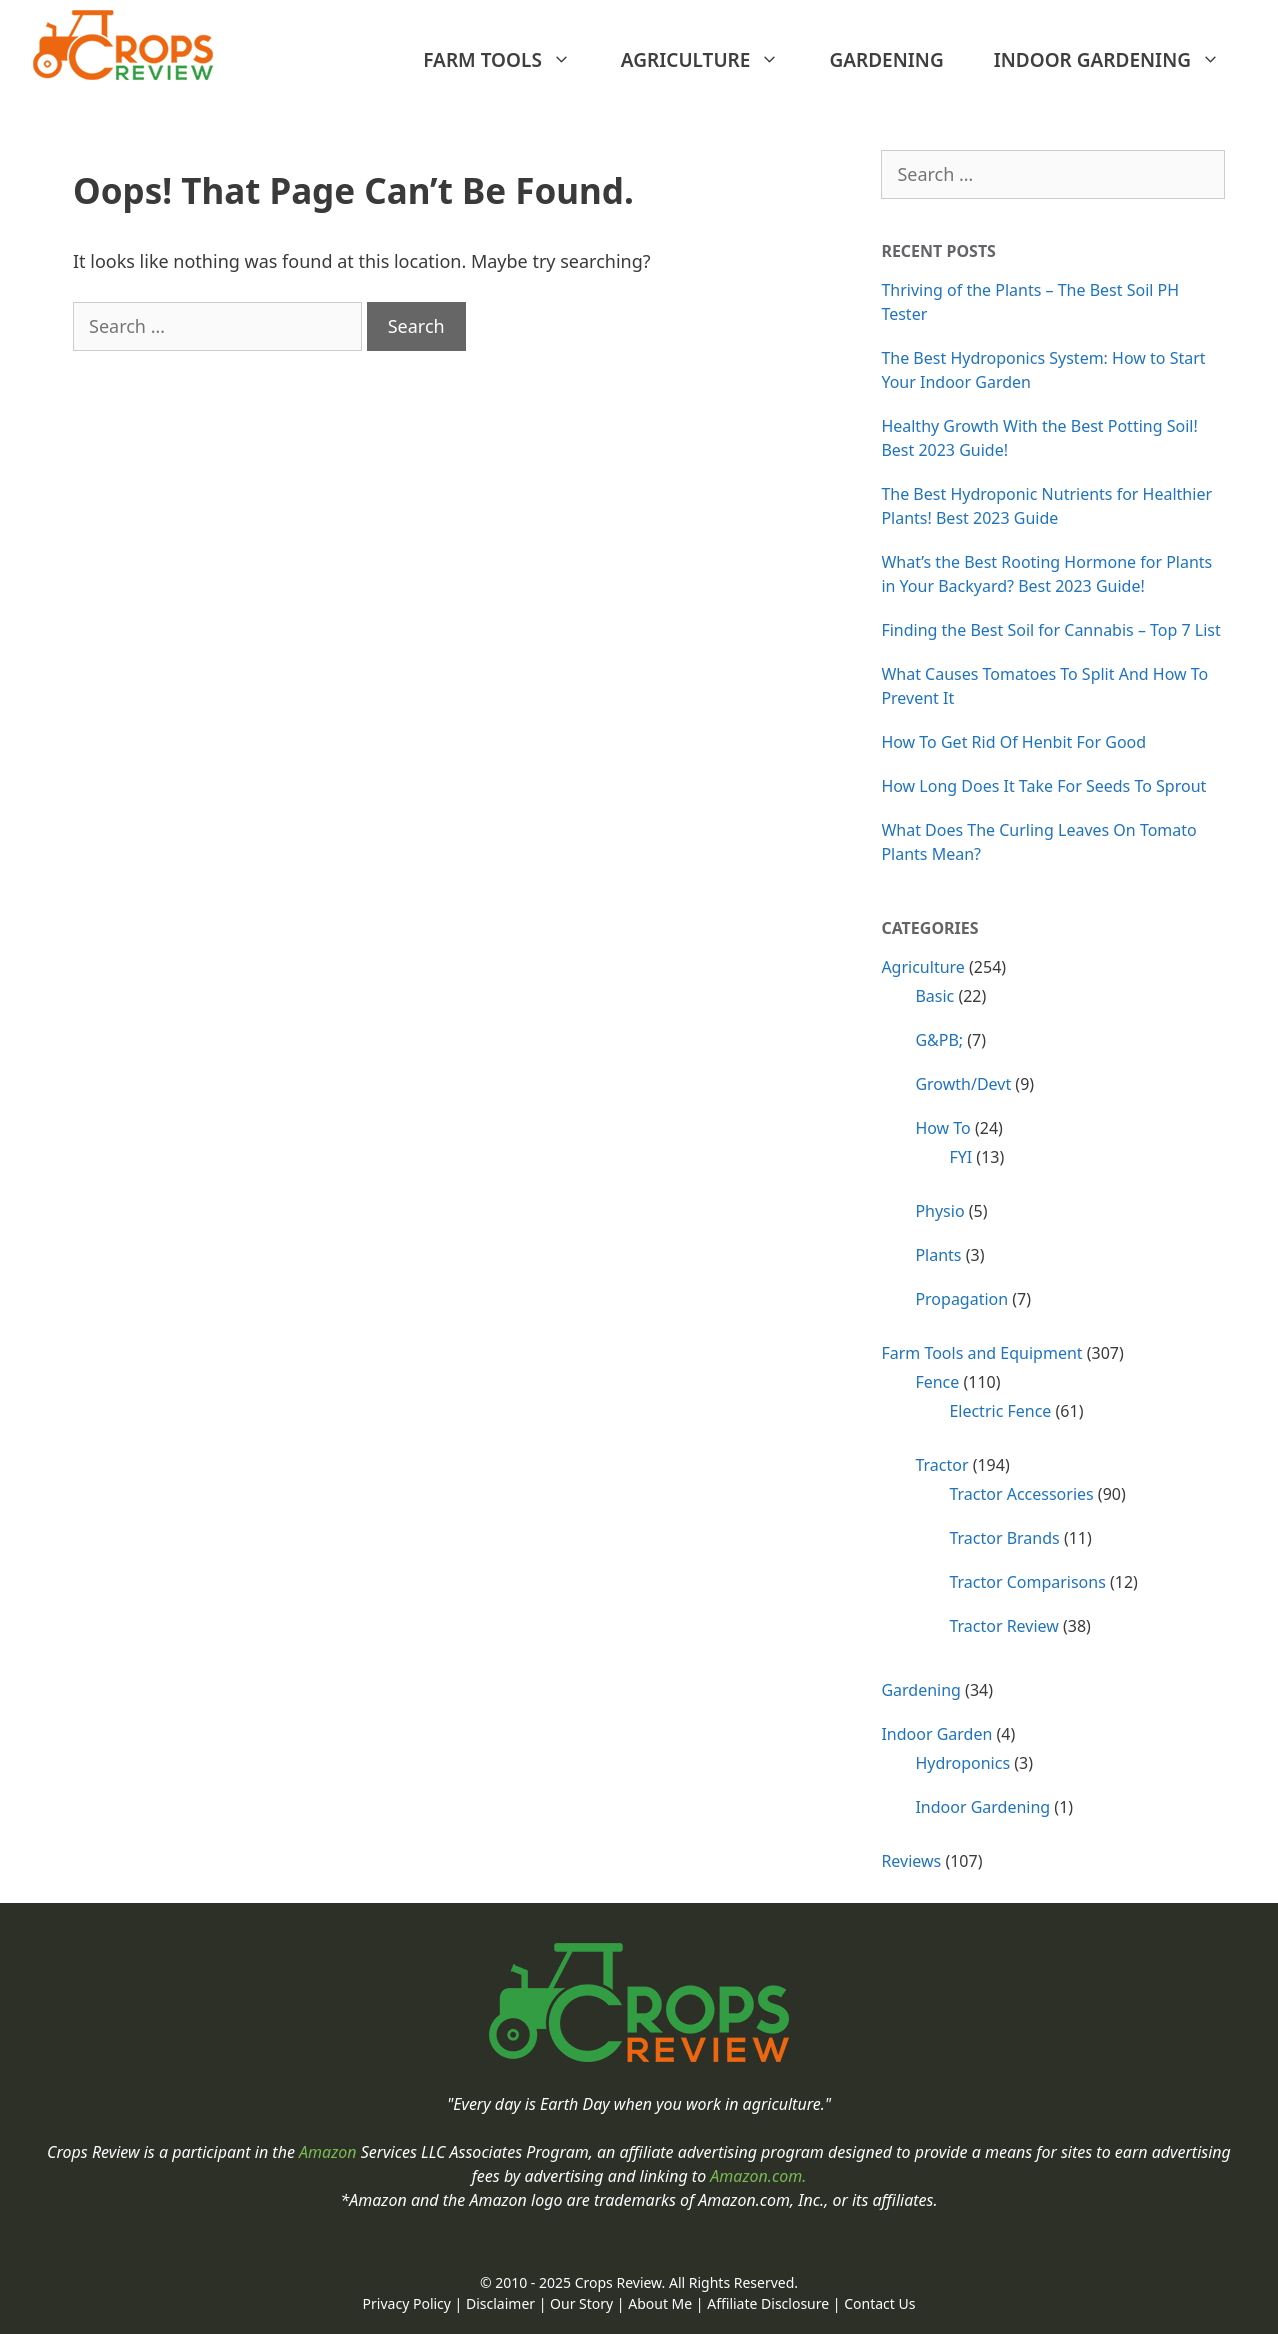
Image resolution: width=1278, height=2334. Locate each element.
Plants (938, 1255)
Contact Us (879, 2303)
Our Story (581, 2303)
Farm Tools (507, 60)
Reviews (911, 1861)
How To (942, 1128)
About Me (660, 2303)
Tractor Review (1003, 1626)
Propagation (961, 1299)
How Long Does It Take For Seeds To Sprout (1043, 786)
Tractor (941, 1465)
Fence (937, 1382)
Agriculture (710, 60)
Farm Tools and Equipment (981, 1353)
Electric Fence (1000, 1411)
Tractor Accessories (1021, 1494)
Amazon (330, 2152)
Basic (934, 996)
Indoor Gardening (1117, 60)
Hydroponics (962, 1763)
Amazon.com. (758, 2176)
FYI (960, 1157)
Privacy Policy (407, 2303)
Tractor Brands (1004, 1538)
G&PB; (939, 1040)
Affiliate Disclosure (768, 2303)
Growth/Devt (963, 1084)
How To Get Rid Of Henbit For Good (1013, 742)
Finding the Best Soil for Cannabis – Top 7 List (1050, 630)
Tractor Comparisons (1027, 1582)
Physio (939, 1211)
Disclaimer (500, 2303)
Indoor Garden (936, 1734)
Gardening (886, 60)
